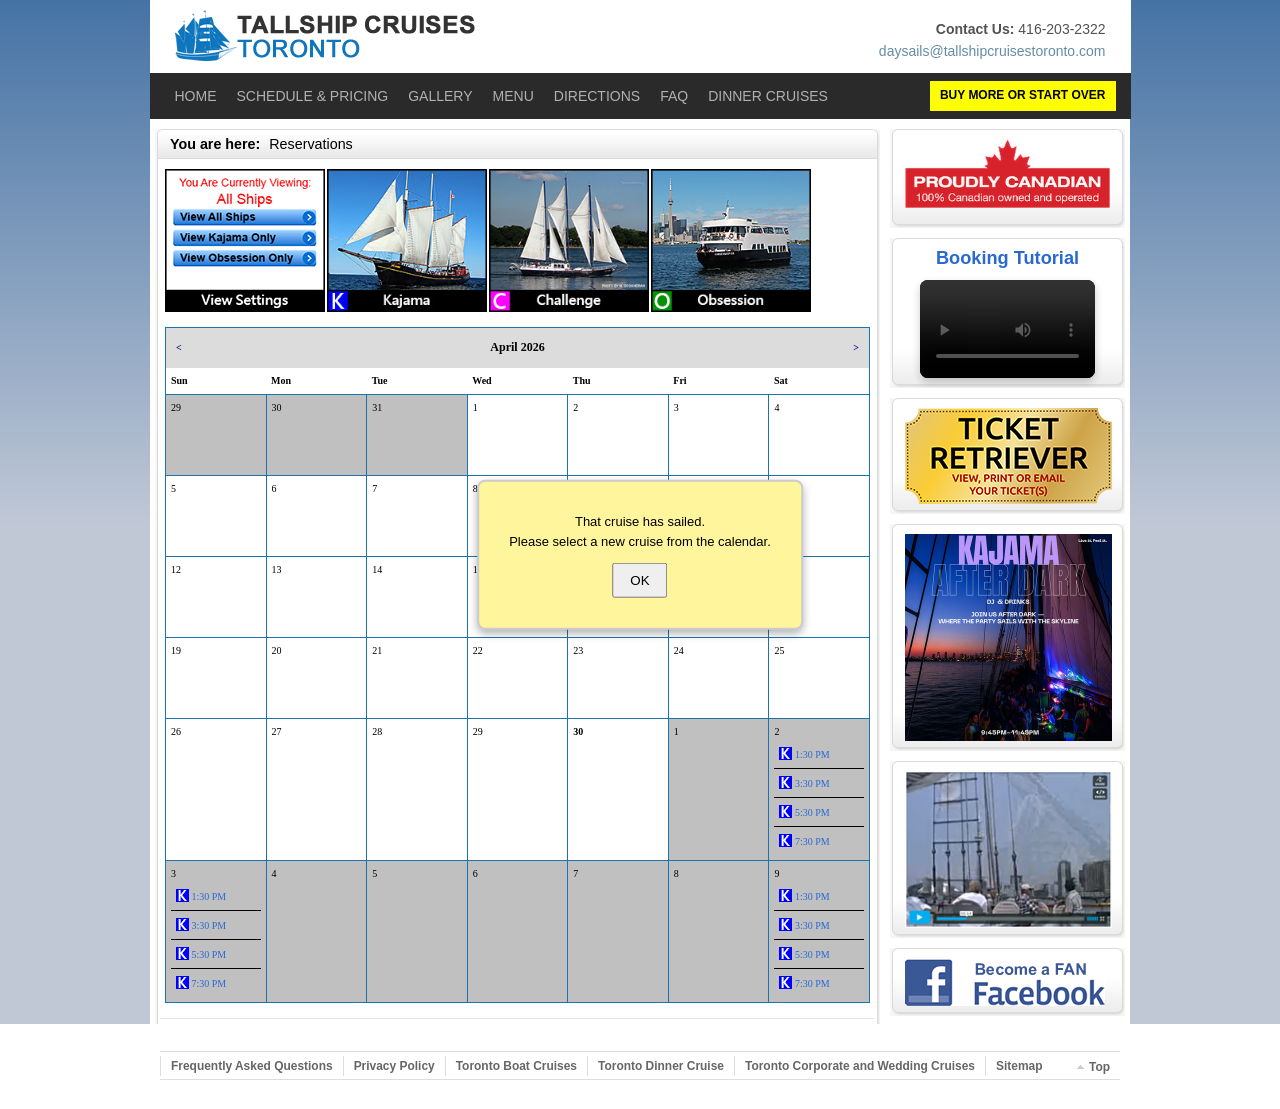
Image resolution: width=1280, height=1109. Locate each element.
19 (176, 650)
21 (377, 650)
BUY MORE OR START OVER (1023, 95)
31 (377, 407)
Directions (597, 96)
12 (176, 569)
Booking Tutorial (1007, 258)
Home (196, 96)
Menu (513, 96)
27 (277, 731)
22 (478, 650)
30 (277, 407)
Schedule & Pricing (313, 96)
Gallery (440, 96)
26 (176, 731)
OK (639, 580)
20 (277, 650)
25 (779, 650)
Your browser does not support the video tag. (1007, 329)
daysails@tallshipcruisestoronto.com (992, 51)
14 (377, 569)
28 (377, 731)
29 (176, 407)
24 (679, 650)
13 (277, 569)
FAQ (674, 96)
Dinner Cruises (768, 96)
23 (578, 650)
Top (1099, 1067)
